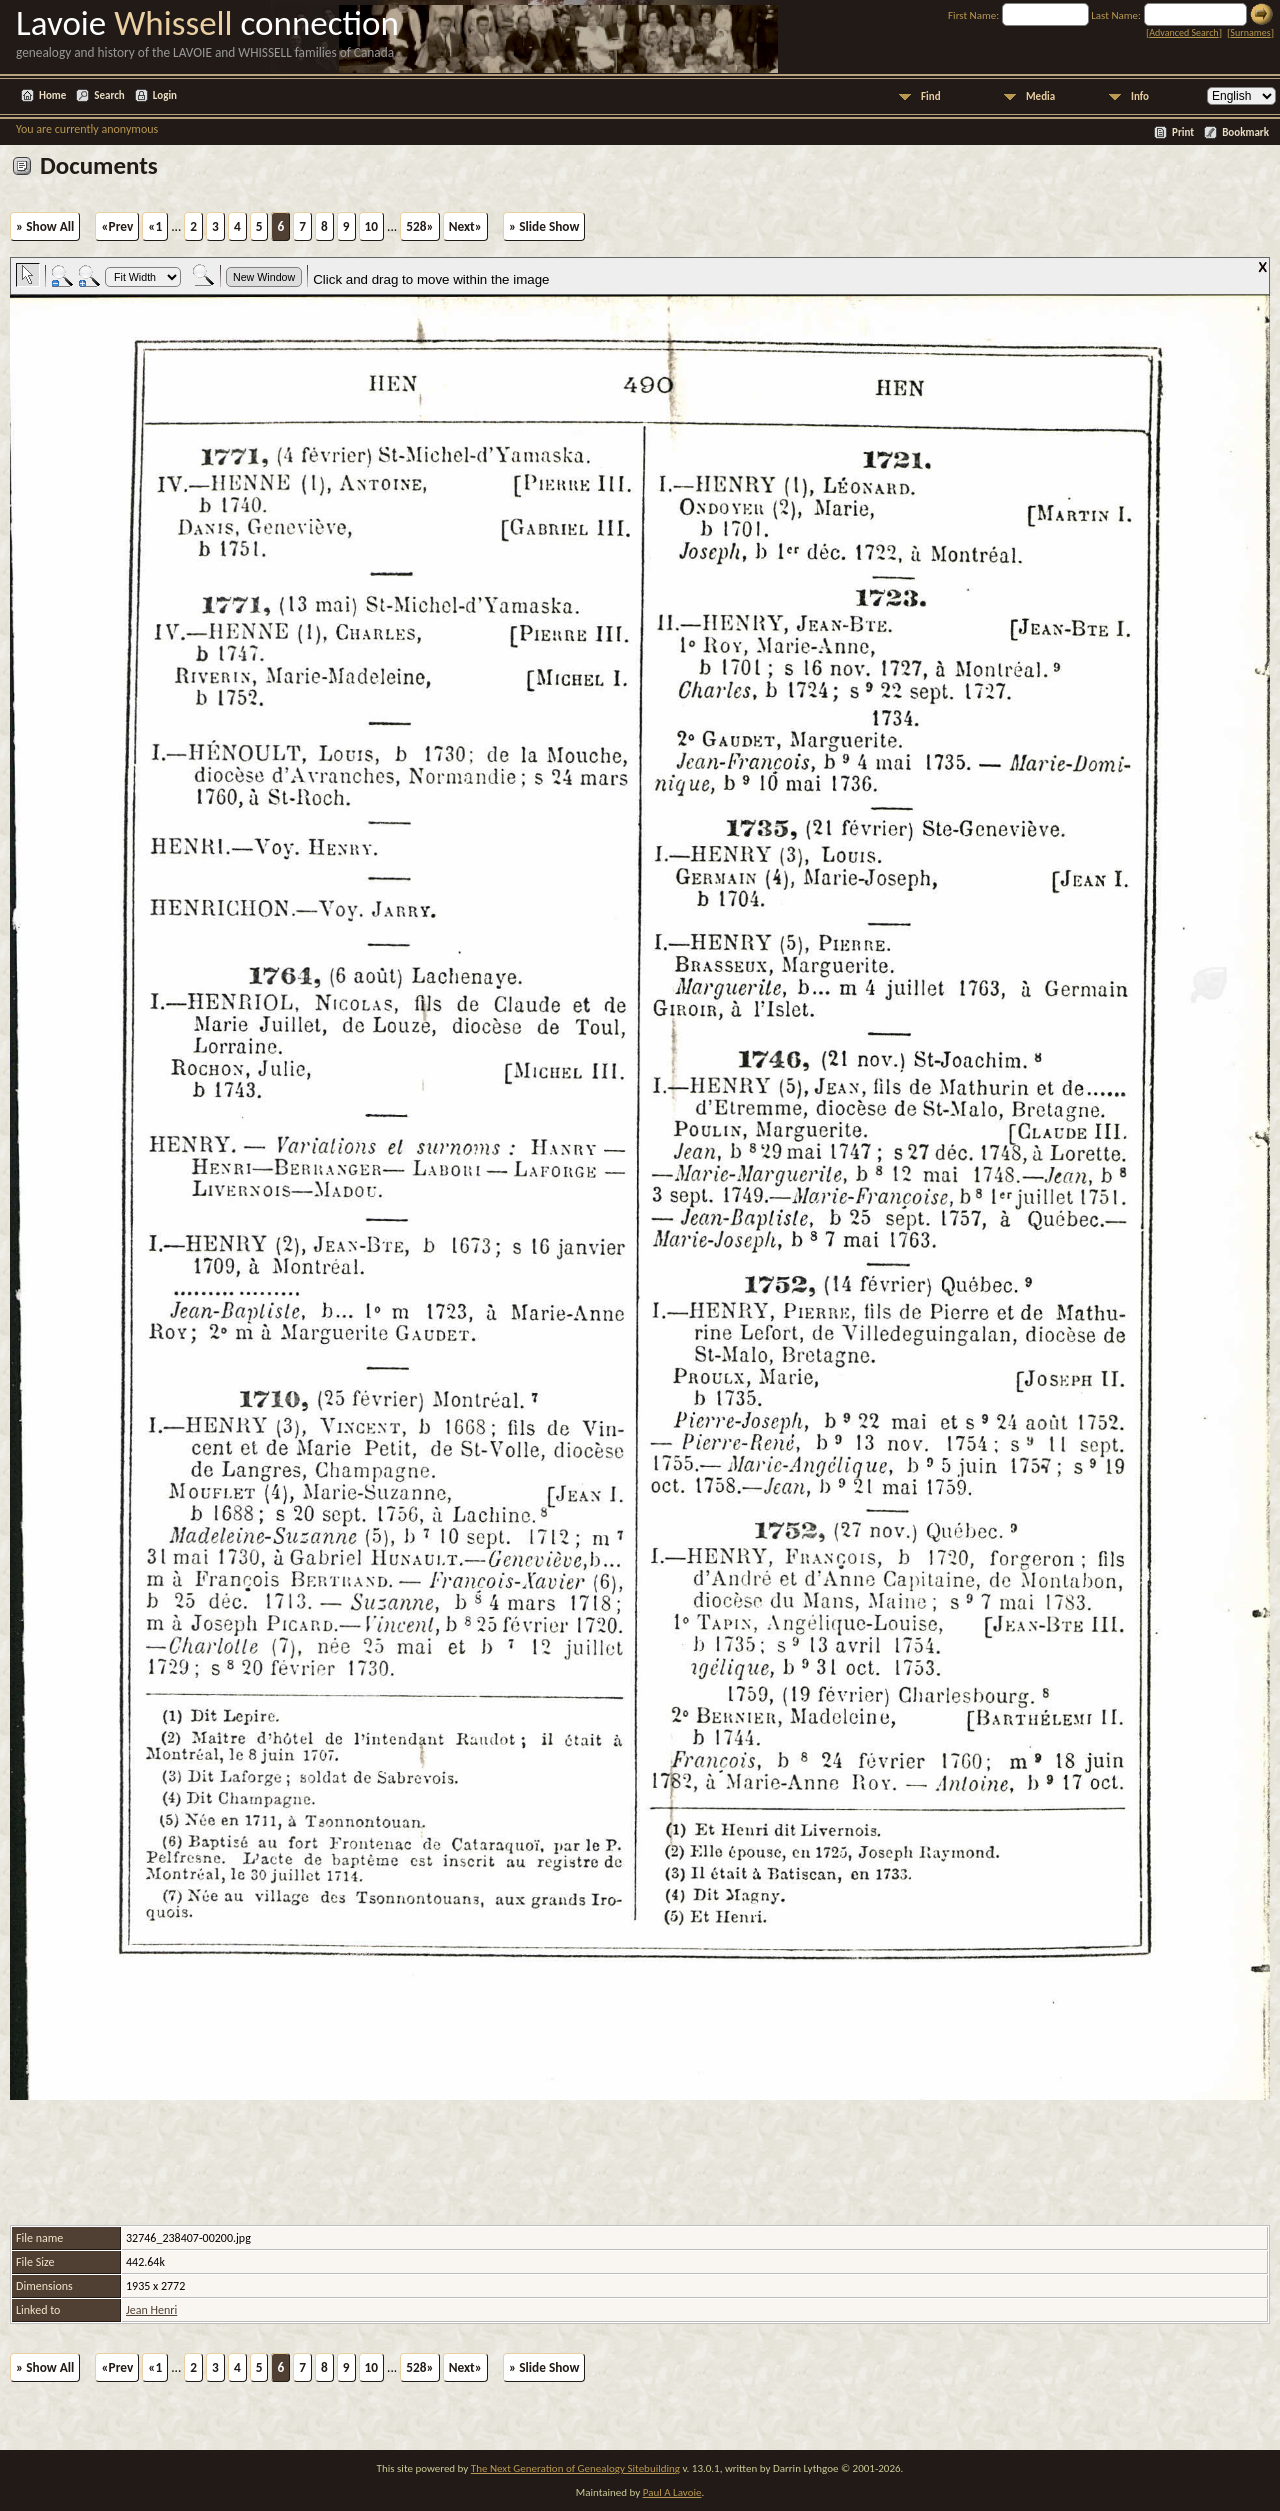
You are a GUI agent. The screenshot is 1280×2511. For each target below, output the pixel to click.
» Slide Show (544, 226)
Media (1040, 96)
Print (1183, 132)
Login (165, 95)
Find (931, 96)
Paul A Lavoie (672, 2492)
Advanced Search (1183, 32)
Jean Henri (151, 2310)
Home (52, 95)
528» (419, 226)
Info (1140, 96)
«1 (155, 226)
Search (109, 95)
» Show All (45, 226)
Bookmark (1245, 132)
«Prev (117, 226)
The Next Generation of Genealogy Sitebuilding (575, 2468)
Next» (465, 226)
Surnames (1250, 32)
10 (372, 226)
